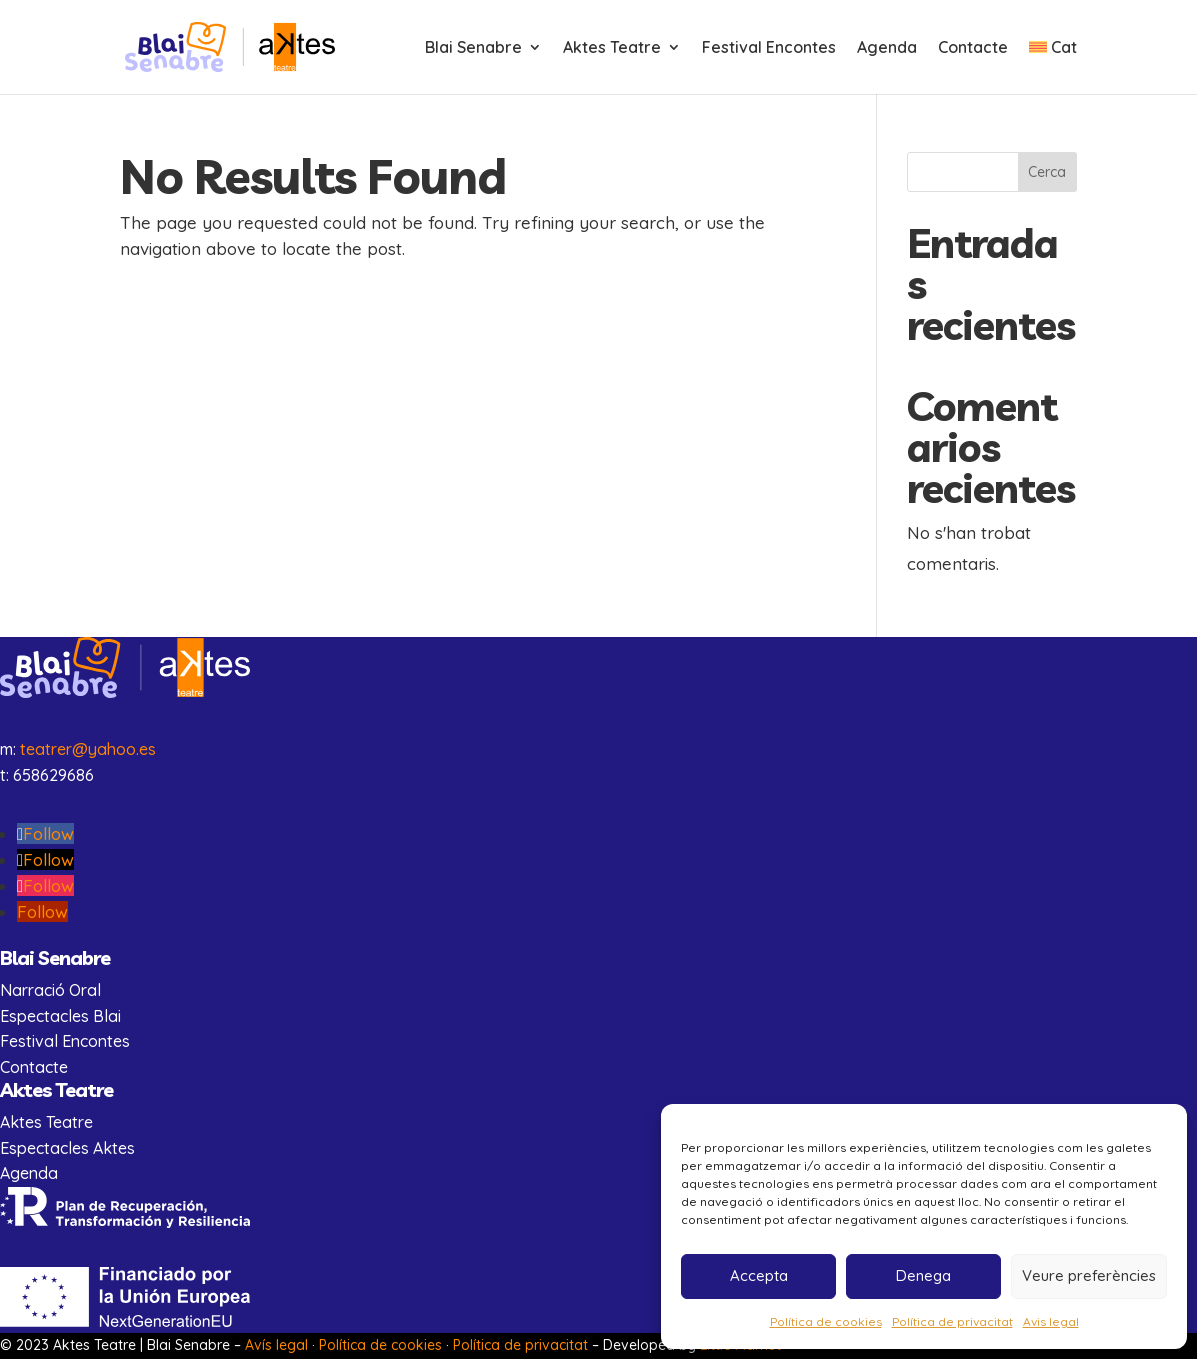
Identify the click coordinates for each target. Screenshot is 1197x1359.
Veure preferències (1089, 1275)
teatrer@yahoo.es (88, 749)
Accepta (759, 1275)
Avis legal (1051, 1321)
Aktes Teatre (612, 48)
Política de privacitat (952, 1321)
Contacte (973, 48)
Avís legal (276, 1345)
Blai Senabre (473, 48)
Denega (923, 1275)
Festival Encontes (769, 48)
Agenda (887, 48)
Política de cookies (826, 1321)
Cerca (1047, 172)
